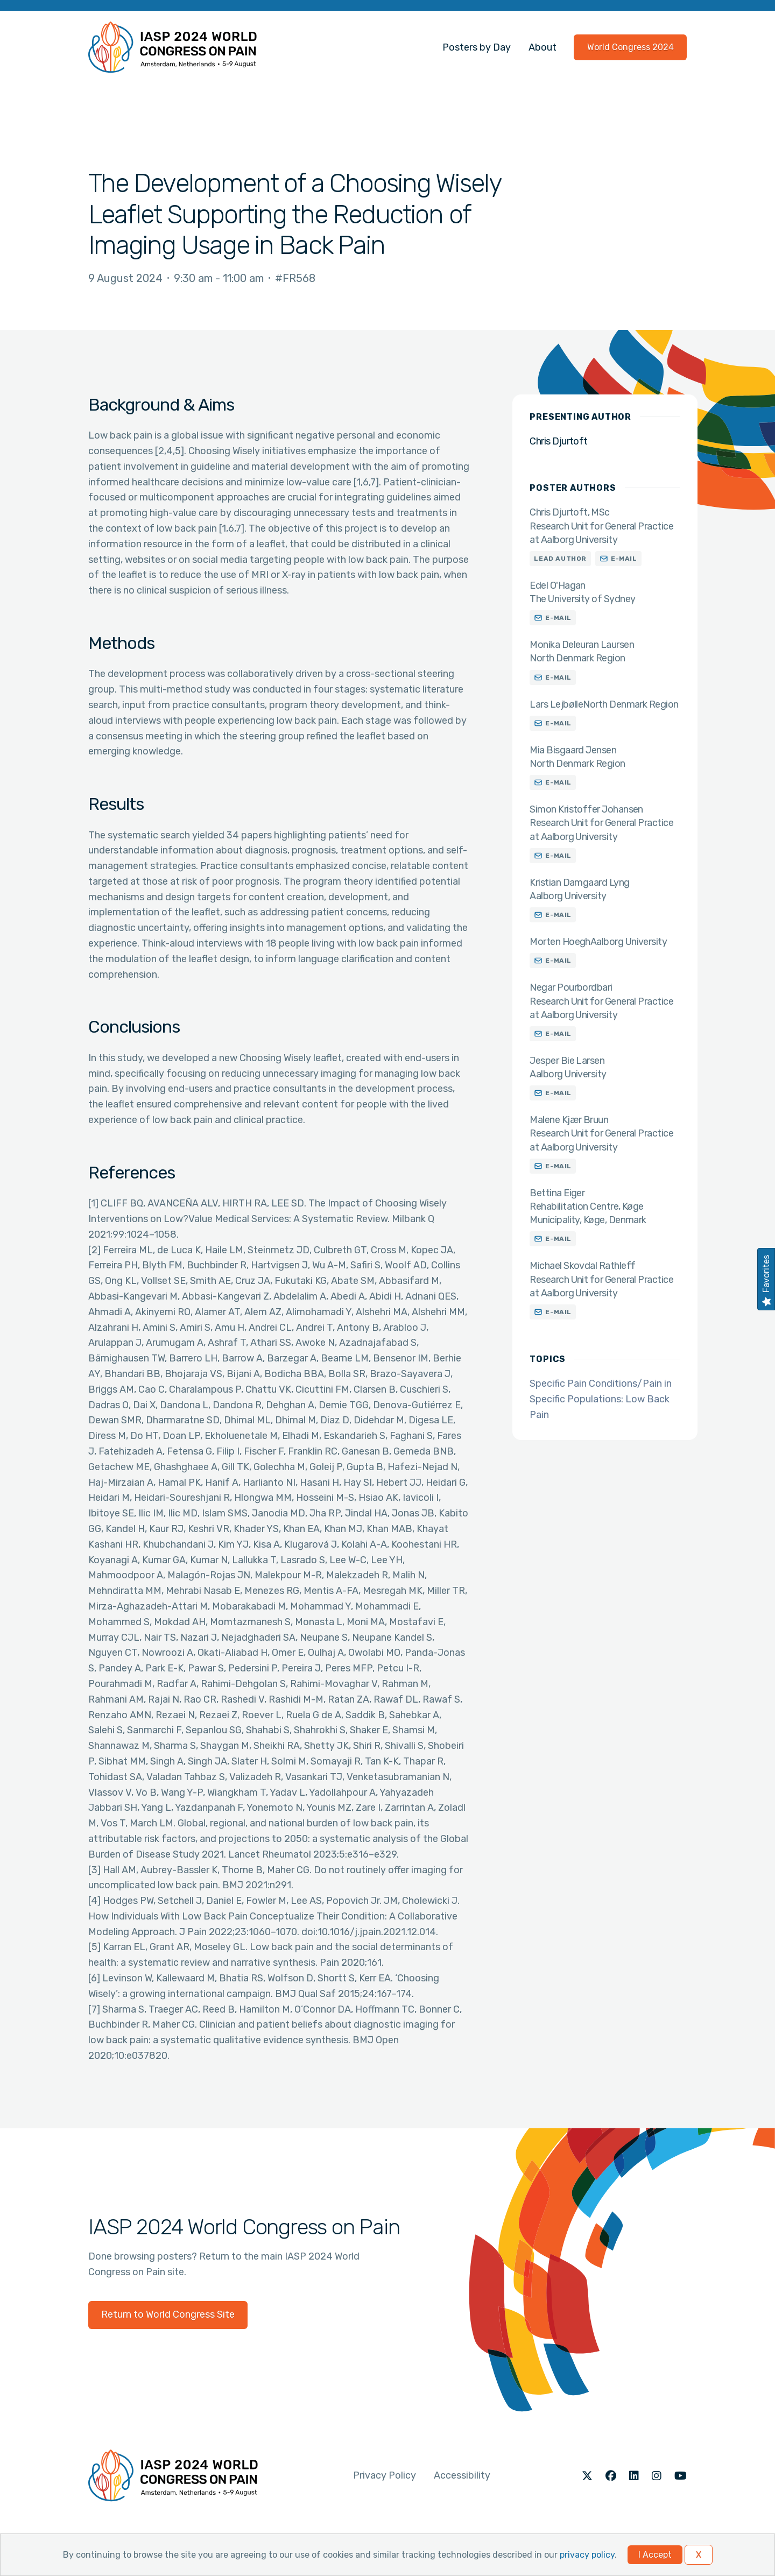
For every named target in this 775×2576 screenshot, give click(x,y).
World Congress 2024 (630, 47)
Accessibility (462, 2475)
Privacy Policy (384, 2475)
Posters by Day (476, 47)
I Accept (655, 2555)
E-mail (624, 558)
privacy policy (587, 2555)
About (542, 47)
